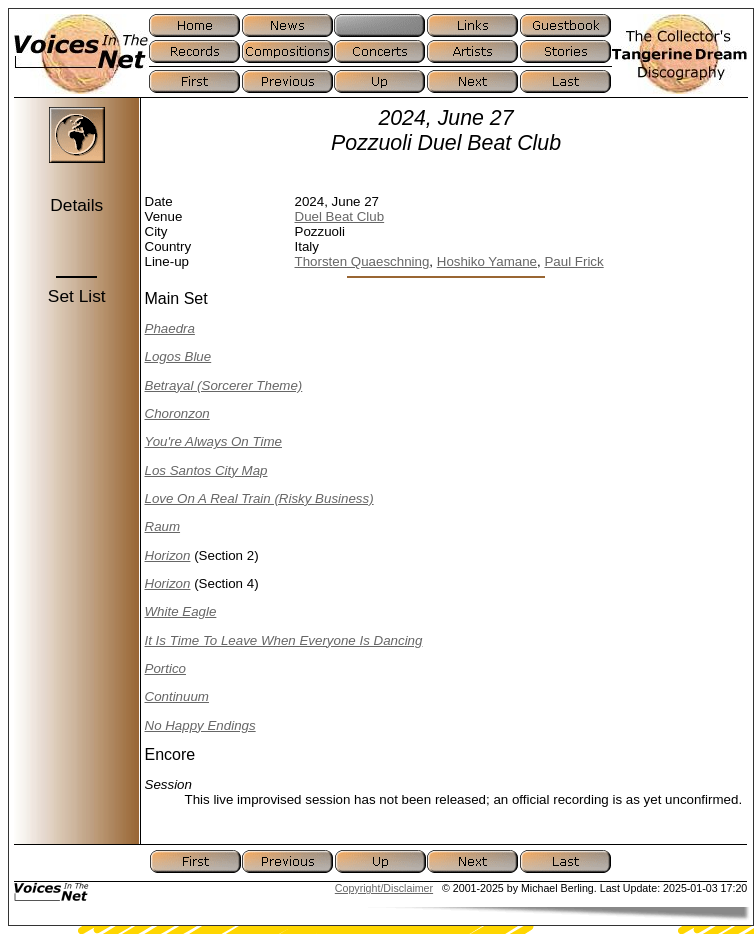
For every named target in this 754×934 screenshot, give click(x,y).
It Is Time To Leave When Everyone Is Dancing (284, 640)
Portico (165, 668)
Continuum (177, 696)
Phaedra (170, 328)
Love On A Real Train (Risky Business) (259, 498)
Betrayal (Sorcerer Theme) (224, 385)
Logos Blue (178, 356)
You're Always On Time (214, 441)
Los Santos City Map (206, 470)
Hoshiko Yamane (487, 261)
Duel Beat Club (340, 216)
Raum (163, 526)
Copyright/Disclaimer (384, 888)
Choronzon (177, 413)
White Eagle (181, 611)
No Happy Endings (200, 725)
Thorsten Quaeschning (362, 261)
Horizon (168, 555)
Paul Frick (573, 261)
